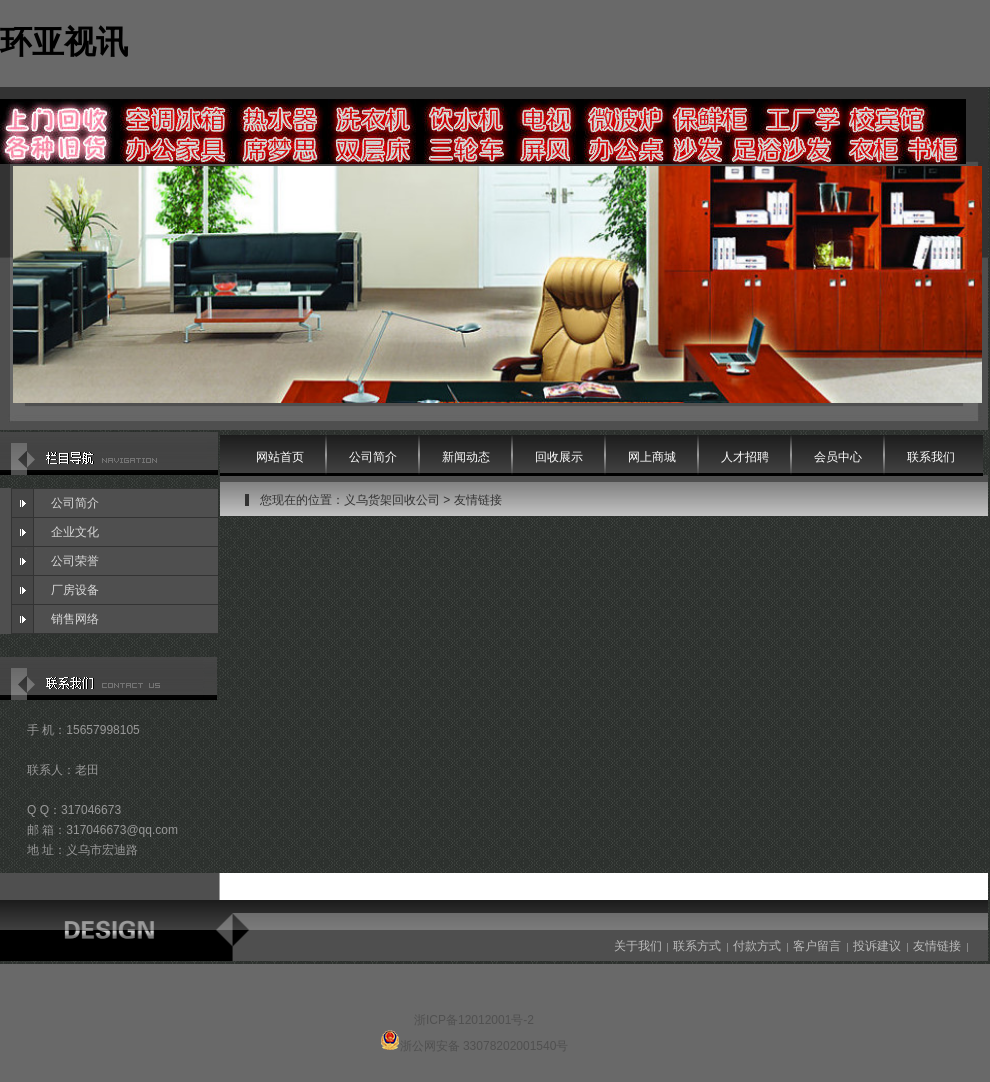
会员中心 (838, 457)
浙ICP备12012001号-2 (474, 1020)
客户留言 (817, 946)
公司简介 (75, 503)
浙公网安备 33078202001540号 (484, 1046)
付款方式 (757, 946)
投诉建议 (877, 946)
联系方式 (697, 946)
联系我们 (931, 457)
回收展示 (559, 457)
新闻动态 (466, 457)
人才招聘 (745, 457)
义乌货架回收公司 (392, 500)
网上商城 (652, 457)
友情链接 (478, 500)
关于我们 (638, 946)
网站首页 (280, 457)
